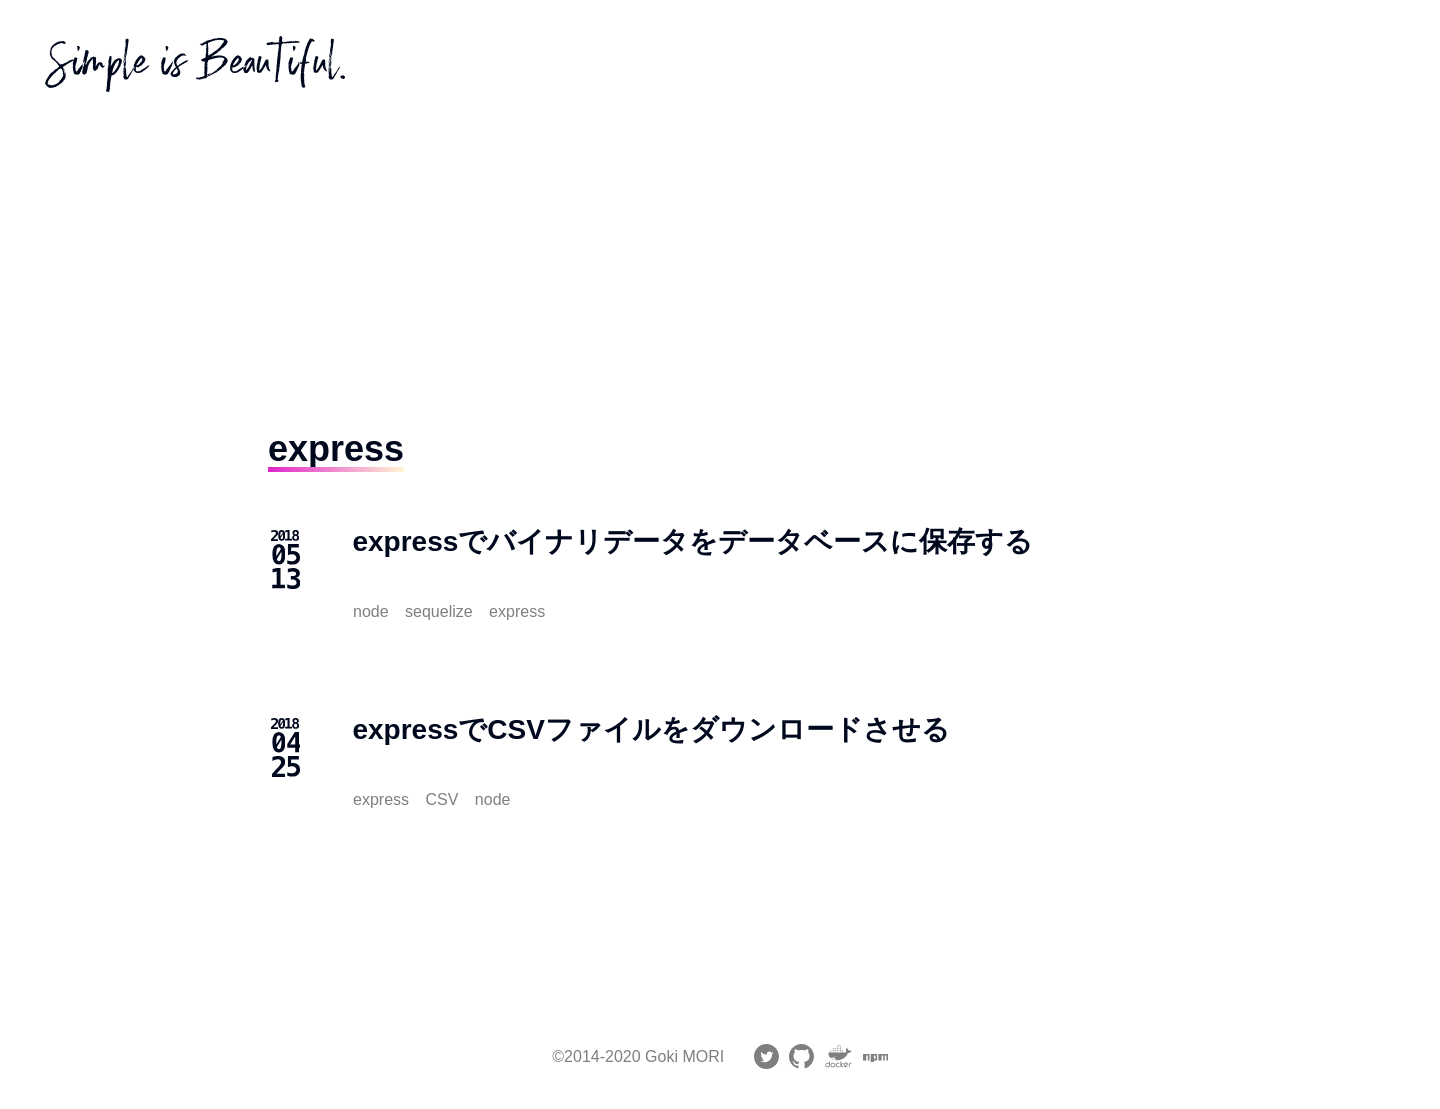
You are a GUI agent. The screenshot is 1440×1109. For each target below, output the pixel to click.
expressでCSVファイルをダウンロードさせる (650, 729)
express (517, 611)
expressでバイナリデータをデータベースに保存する (692, 541)
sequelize (439, 611)
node (371, 611)
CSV (441, 799)
